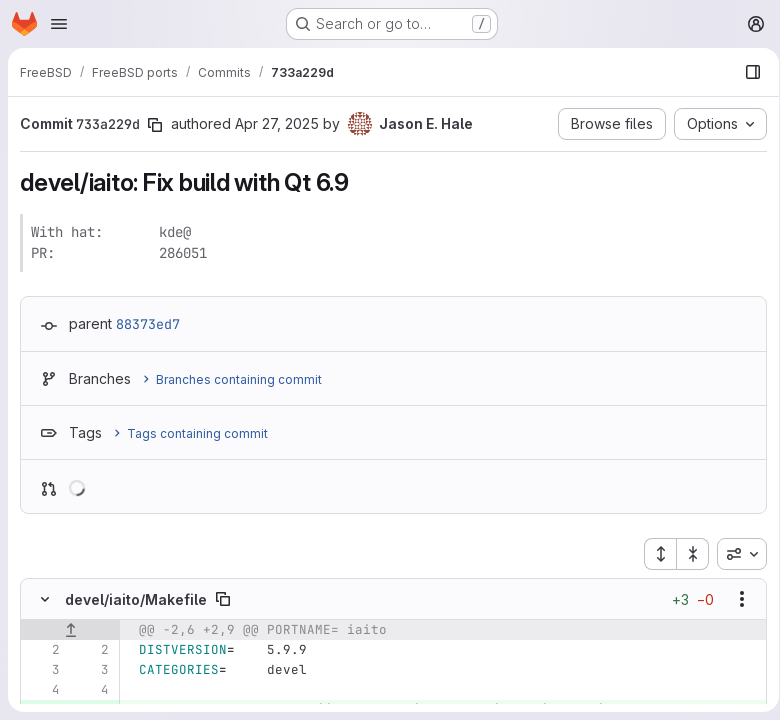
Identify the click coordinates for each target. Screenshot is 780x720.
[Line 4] (43, 690)
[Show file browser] (746, 72)
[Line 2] (43, 650)
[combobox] (735, 554)
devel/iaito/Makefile (136, 599)
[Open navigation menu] (59, 24)
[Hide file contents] (45, 599)
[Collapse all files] (686, 554)
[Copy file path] (223, 599)
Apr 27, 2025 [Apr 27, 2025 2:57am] (277, 123)
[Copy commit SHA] (155, 125)
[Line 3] (43, 670)
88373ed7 (148, 324)
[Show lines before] (70, 630)
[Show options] (735, 599)
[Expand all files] (653, 554)
